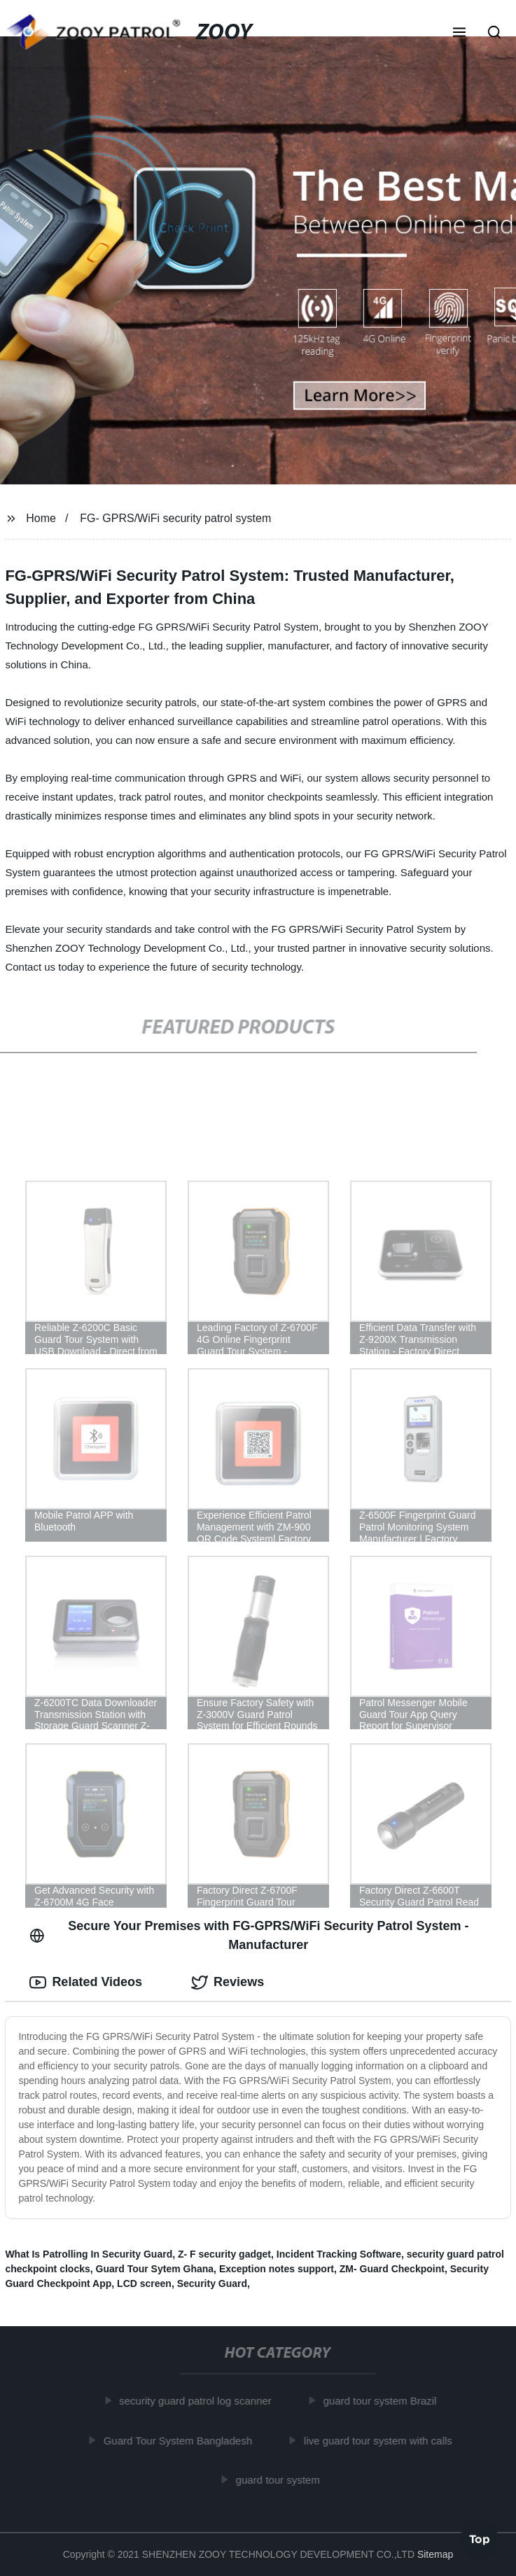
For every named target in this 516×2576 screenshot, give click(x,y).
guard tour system (281, 2480)
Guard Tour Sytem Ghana (155, 2268)
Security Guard (212, 2283)
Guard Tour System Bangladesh (181, 2441)
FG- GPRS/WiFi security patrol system (175, 518)
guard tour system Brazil (383, 2401)
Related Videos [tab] (85, 1982)
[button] (459, 33)
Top (479, 2538)
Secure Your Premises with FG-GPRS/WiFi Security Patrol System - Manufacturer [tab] (248, 1935)
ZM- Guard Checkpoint (392, 2268)
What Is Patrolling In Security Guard (88, 2254)
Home (41, 518)
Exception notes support (276, 2268)
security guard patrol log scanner (199, 2401)
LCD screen (144, 2283)
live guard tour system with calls (382, 2441)
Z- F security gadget (224, 2254)
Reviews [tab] (227, 1982)
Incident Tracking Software (339, 2254)
